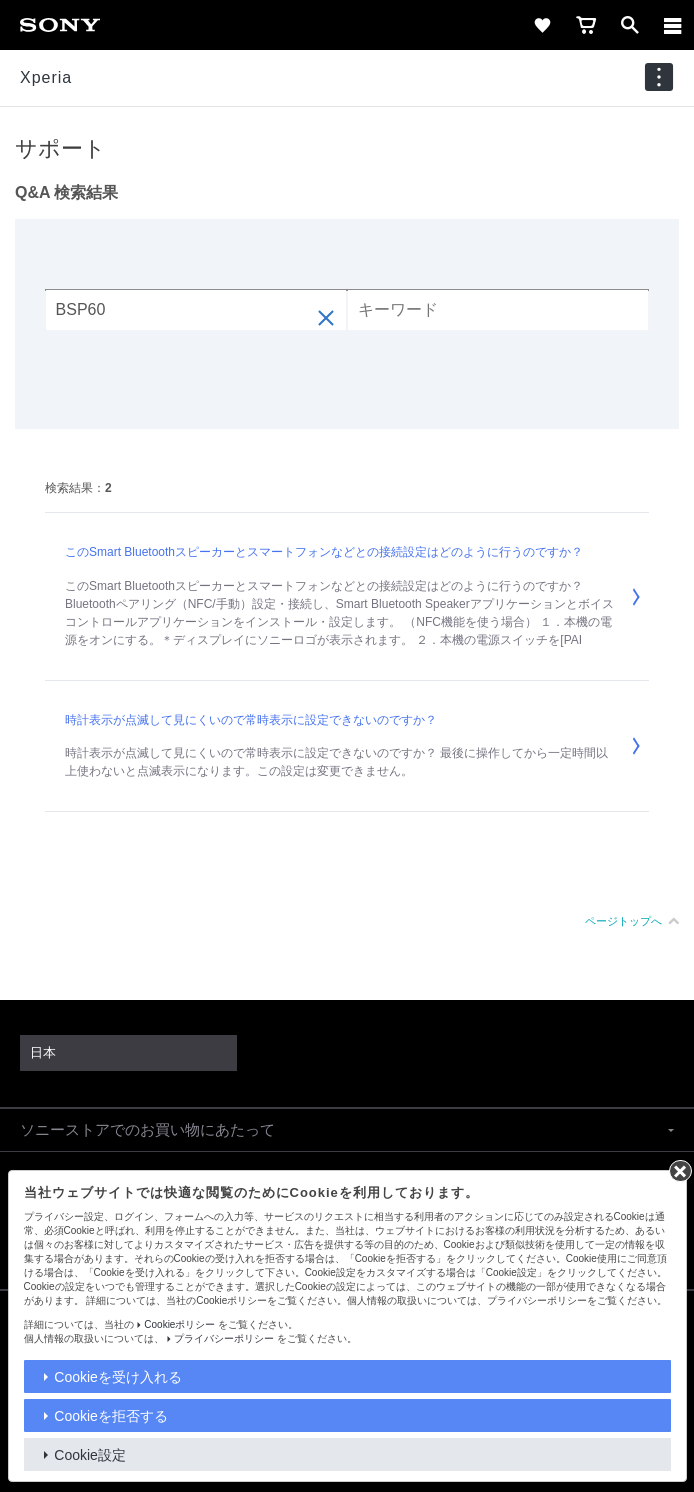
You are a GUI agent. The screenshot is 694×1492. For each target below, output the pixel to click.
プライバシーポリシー (224, 1338)
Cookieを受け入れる (118, 1377)
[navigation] (659, 77)
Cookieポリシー (179, 1324)
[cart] (586, 25)
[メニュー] (673, 25)
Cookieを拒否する (111, 1416)
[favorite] (542, 25)
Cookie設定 (90, 1455)
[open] (630, 25)
